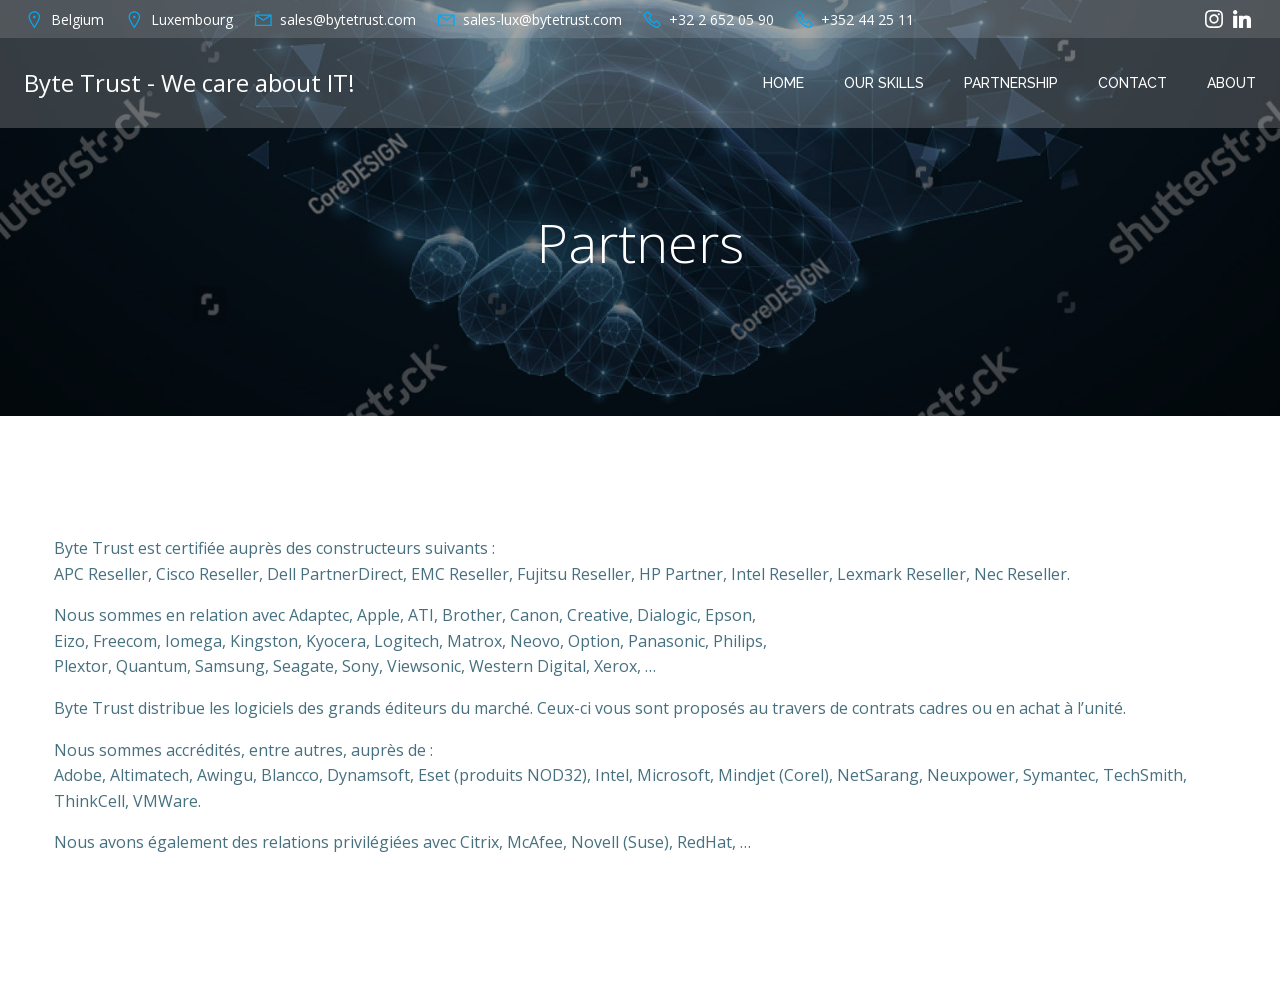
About (1231, 83)
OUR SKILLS (884, 83)
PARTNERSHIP (1011, 83)
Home (783, 83)
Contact (1132, 83)
